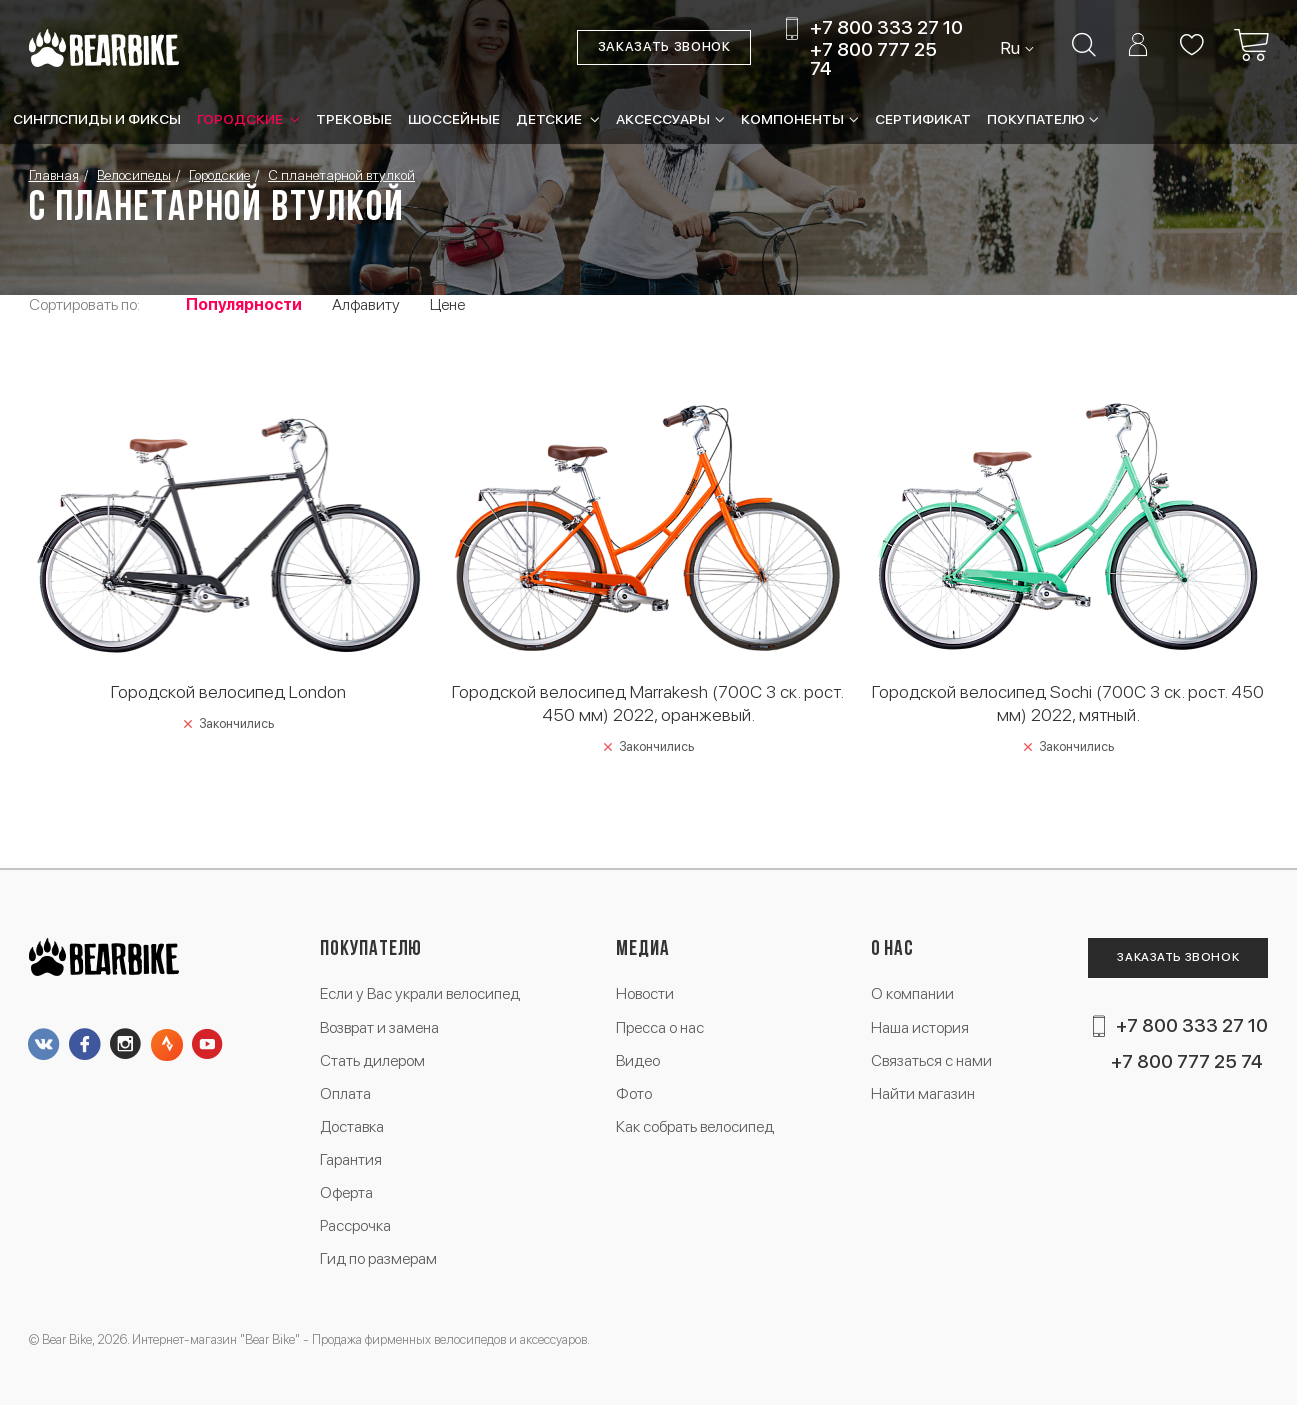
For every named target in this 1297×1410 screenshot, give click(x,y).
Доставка (354, 1128)
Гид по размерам (380, 1263)
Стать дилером (373, 1061)
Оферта (347, 1195)
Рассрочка (356, 1229)
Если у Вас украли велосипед (421, 994)
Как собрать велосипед (695, 1128)
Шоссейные (454, 119)
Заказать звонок (663, 47)
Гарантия (352, 1162)
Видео (638, 1061)
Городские (241, 119)
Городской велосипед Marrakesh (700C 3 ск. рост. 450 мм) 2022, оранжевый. (648, 702)
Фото (634, 1095)
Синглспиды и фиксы (97, 119)
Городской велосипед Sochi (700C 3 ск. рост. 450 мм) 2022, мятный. (1068, 702)
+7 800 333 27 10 (885, 28)
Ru (1011, 48)
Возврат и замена (382, 1027)
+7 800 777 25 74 (873, 59)
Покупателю (1036, 119)
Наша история (919, 1027)
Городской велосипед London (228, 690)
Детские (550, 119)
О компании (911, 994)
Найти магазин (923, 1095)
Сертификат (923, 119)
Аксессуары (663, 119)
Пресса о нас (660, 1027)
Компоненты (792, 119)
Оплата (346, 1095)
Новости (645, 994)
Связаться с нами (931, 1061)
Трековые (354, 119)
